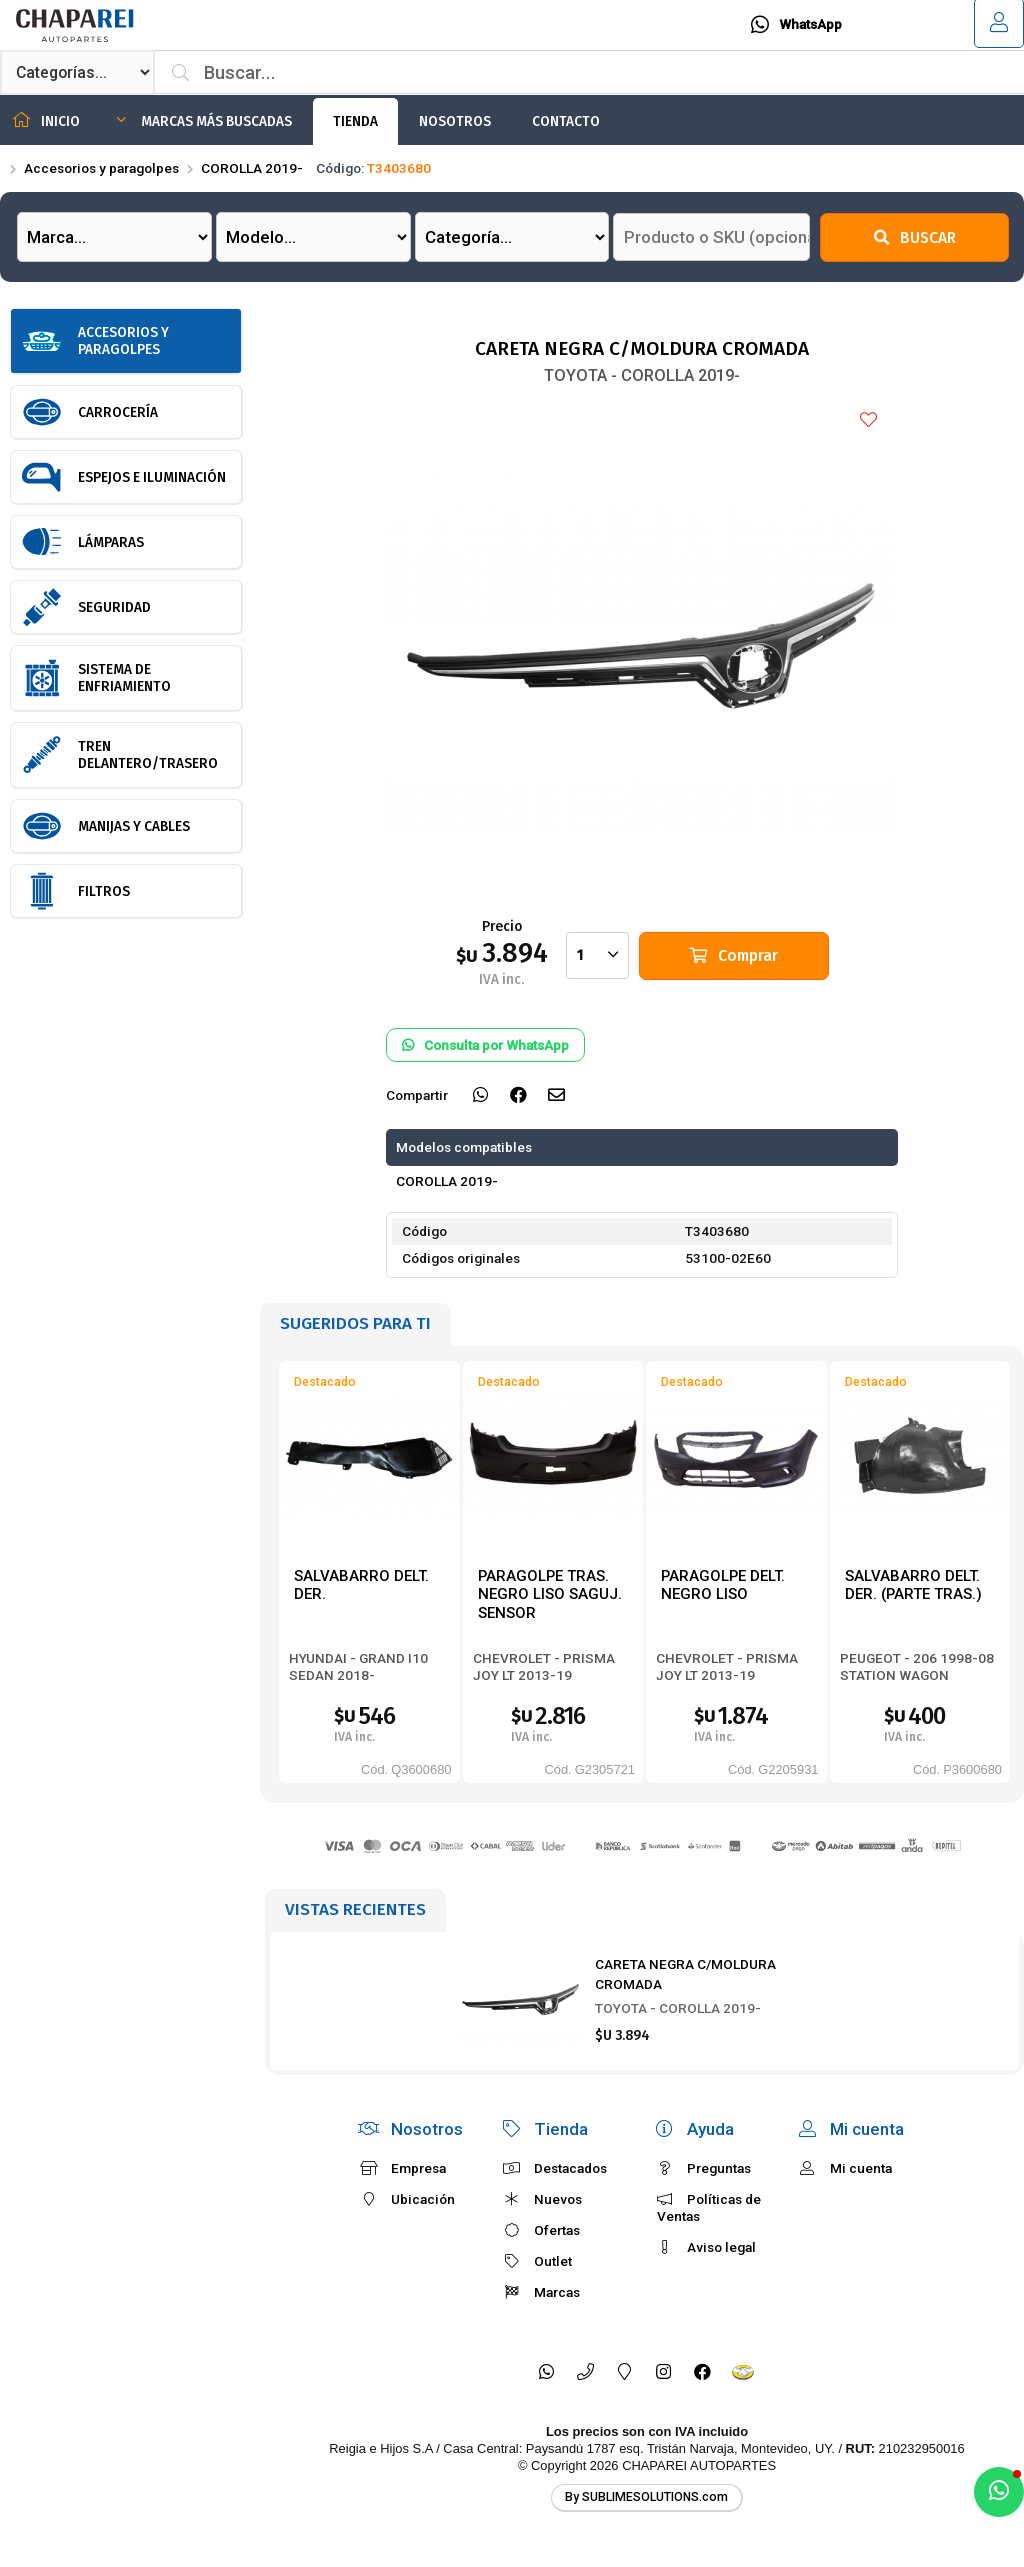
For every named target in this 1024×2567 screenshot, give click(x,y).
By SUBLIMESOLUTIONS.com (646, 2497)
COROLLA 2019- (252, 168)
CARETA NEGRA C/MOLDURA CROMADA (685, 1974)
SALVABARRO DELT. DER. (361, 1585)
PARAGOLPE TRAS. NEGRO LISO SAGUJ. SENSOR (550, 1594)
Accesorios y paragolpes (101, 168)
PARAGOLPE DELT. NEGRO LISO (723, 1585)
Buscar (915, 237)
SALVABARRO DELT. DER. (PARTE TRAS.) (913, 1585)
